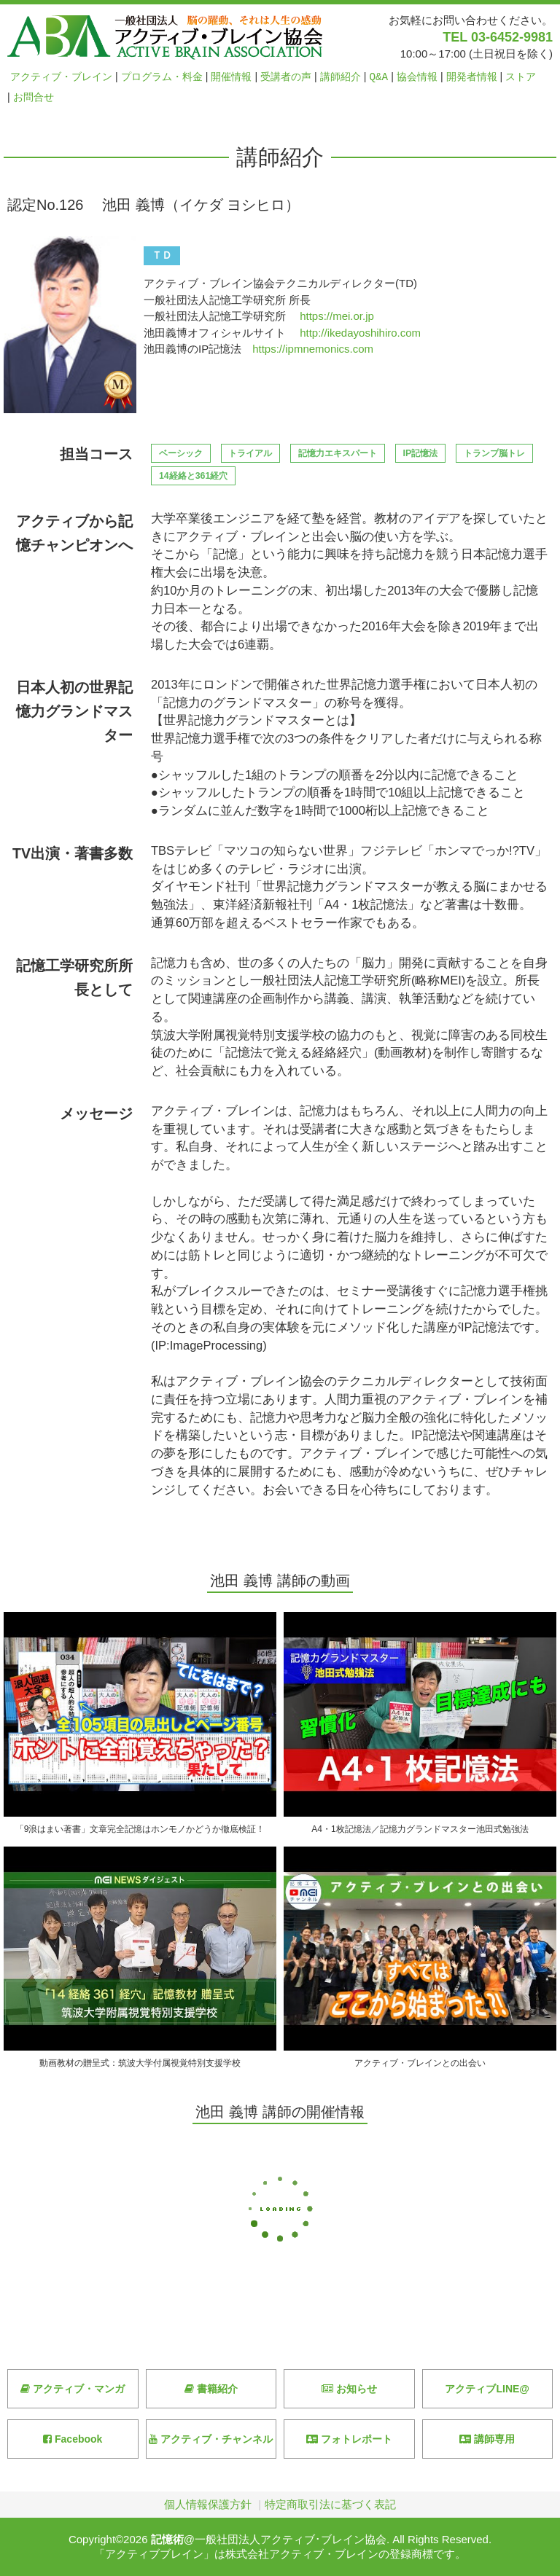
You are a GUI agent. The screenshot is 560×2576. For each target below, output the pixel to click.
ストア (520, 77)
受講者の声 (285, 77)
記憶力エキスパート (337, 453)
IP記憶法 (420, 453)
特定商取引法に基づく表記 (330, 2504)
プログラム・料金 (162, 77)
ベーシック (181, 453)
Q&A (379, 77)
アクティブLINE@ (487, 2389)
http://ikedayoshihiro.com (360, 332)
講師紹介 (340, 77)
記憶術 (167, 2539)
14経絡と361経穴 (193, 476)
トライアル (250, 453)
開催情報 (231, 77)
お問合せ (33, 97)
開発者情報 (471, 77)
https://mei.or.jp (337, 316)
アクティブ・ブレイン (61, 77)
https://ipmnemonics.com (312, 348)
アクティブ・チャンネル (211, 2439)
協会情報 (417, 77)
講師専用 (487, 2439)
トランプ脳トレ (494, 453)
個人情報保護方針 (208, 2504)
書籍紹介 (211, 2389)
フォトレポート (349, 2439)
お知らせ (349, 2389)
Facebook (72, 2439)
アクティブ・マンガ (72, 2389)
